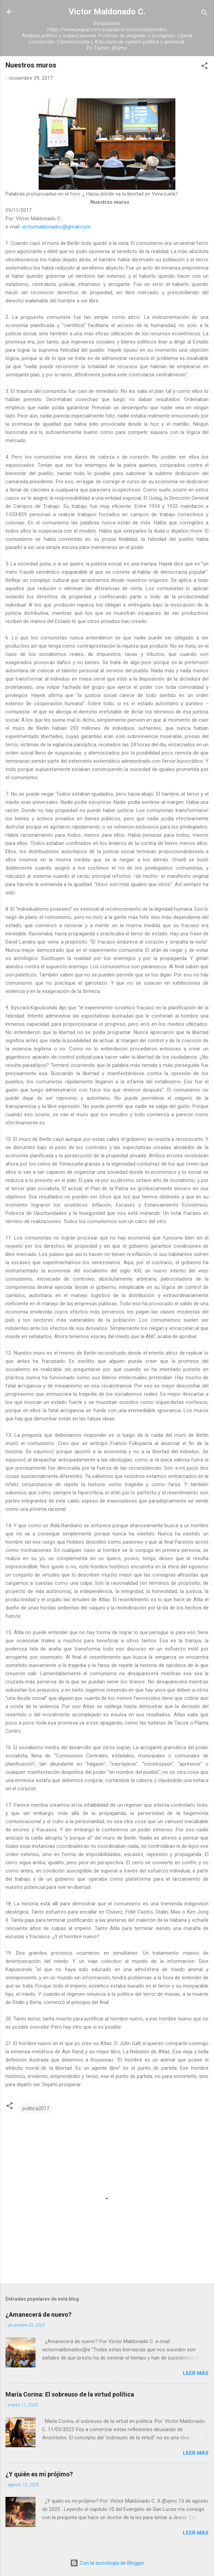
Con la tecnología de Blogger (107, 2563)
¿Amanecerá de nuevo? (38, 2314)
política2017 (35, 2108)
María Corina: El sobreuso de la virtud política (69, 2394)
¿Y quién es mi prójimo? (39, 2474)
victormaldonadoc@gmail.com (56, 227)
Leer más (196, 2373)
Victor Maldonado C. (107, 11)
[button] (204, 67)
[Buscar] (204, 13)
